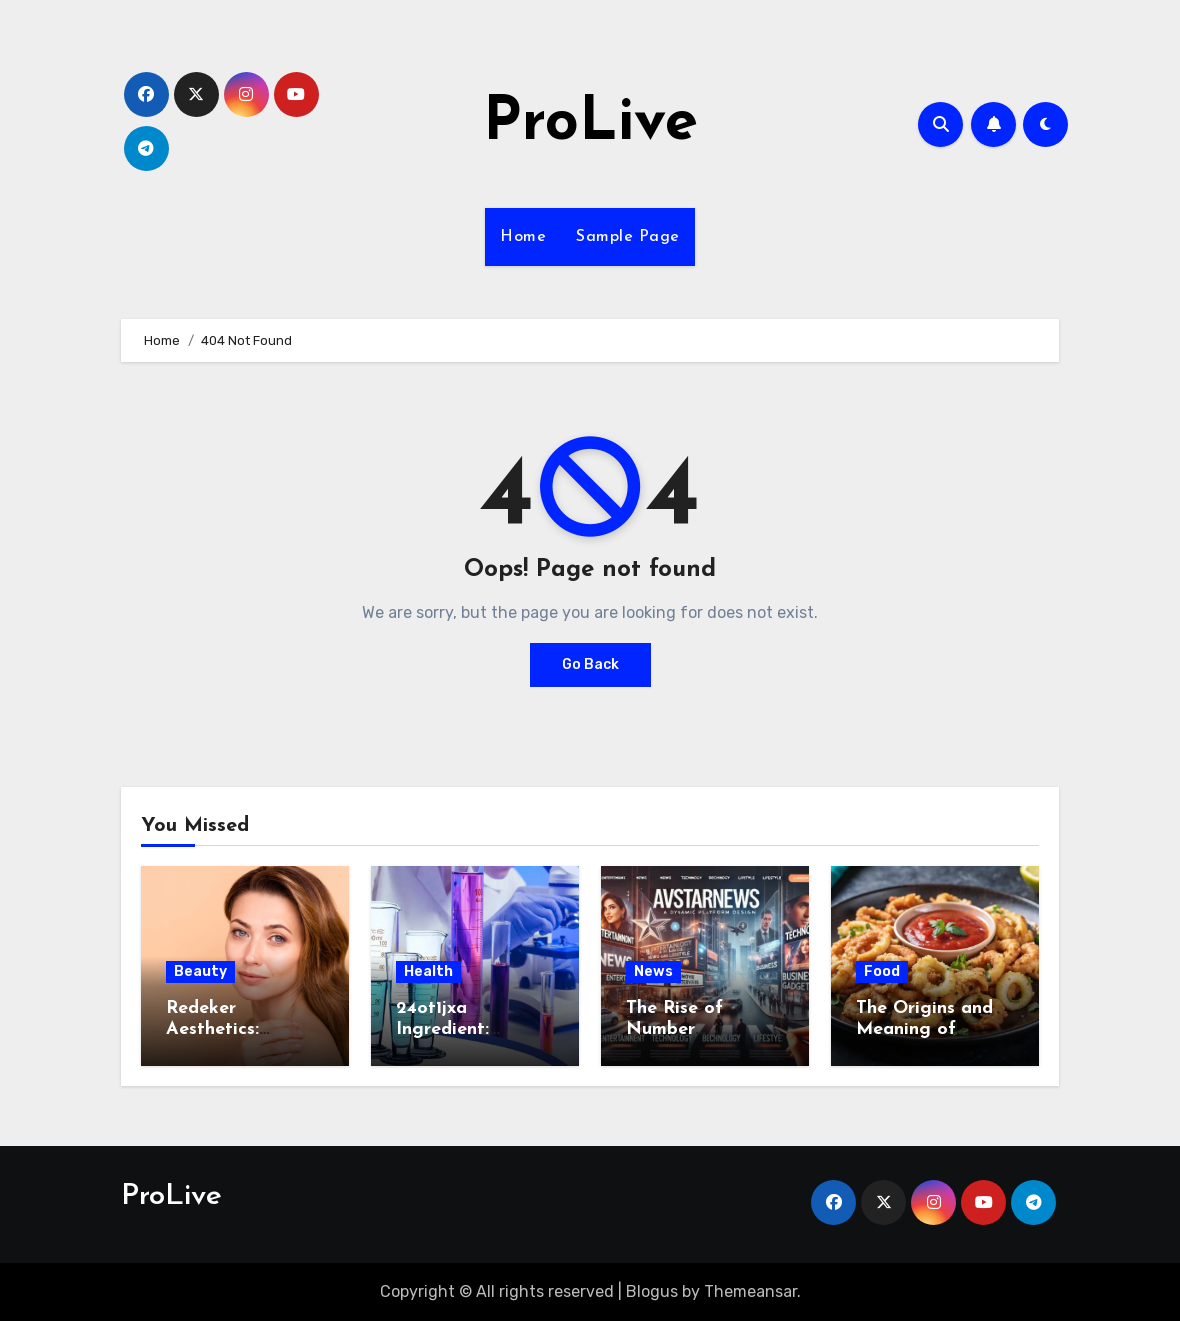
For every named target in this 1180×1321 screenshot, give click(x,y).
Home (523, 237)
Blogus (652, 1291)
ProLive (590, 124)
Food (882, 971)
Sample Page (628, 237)
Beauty (200, 971)
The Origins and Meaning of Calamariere (924, 1030)
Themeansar (750, 1291)
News (653, 971)
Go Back (590, 664)
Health (428, 971)
